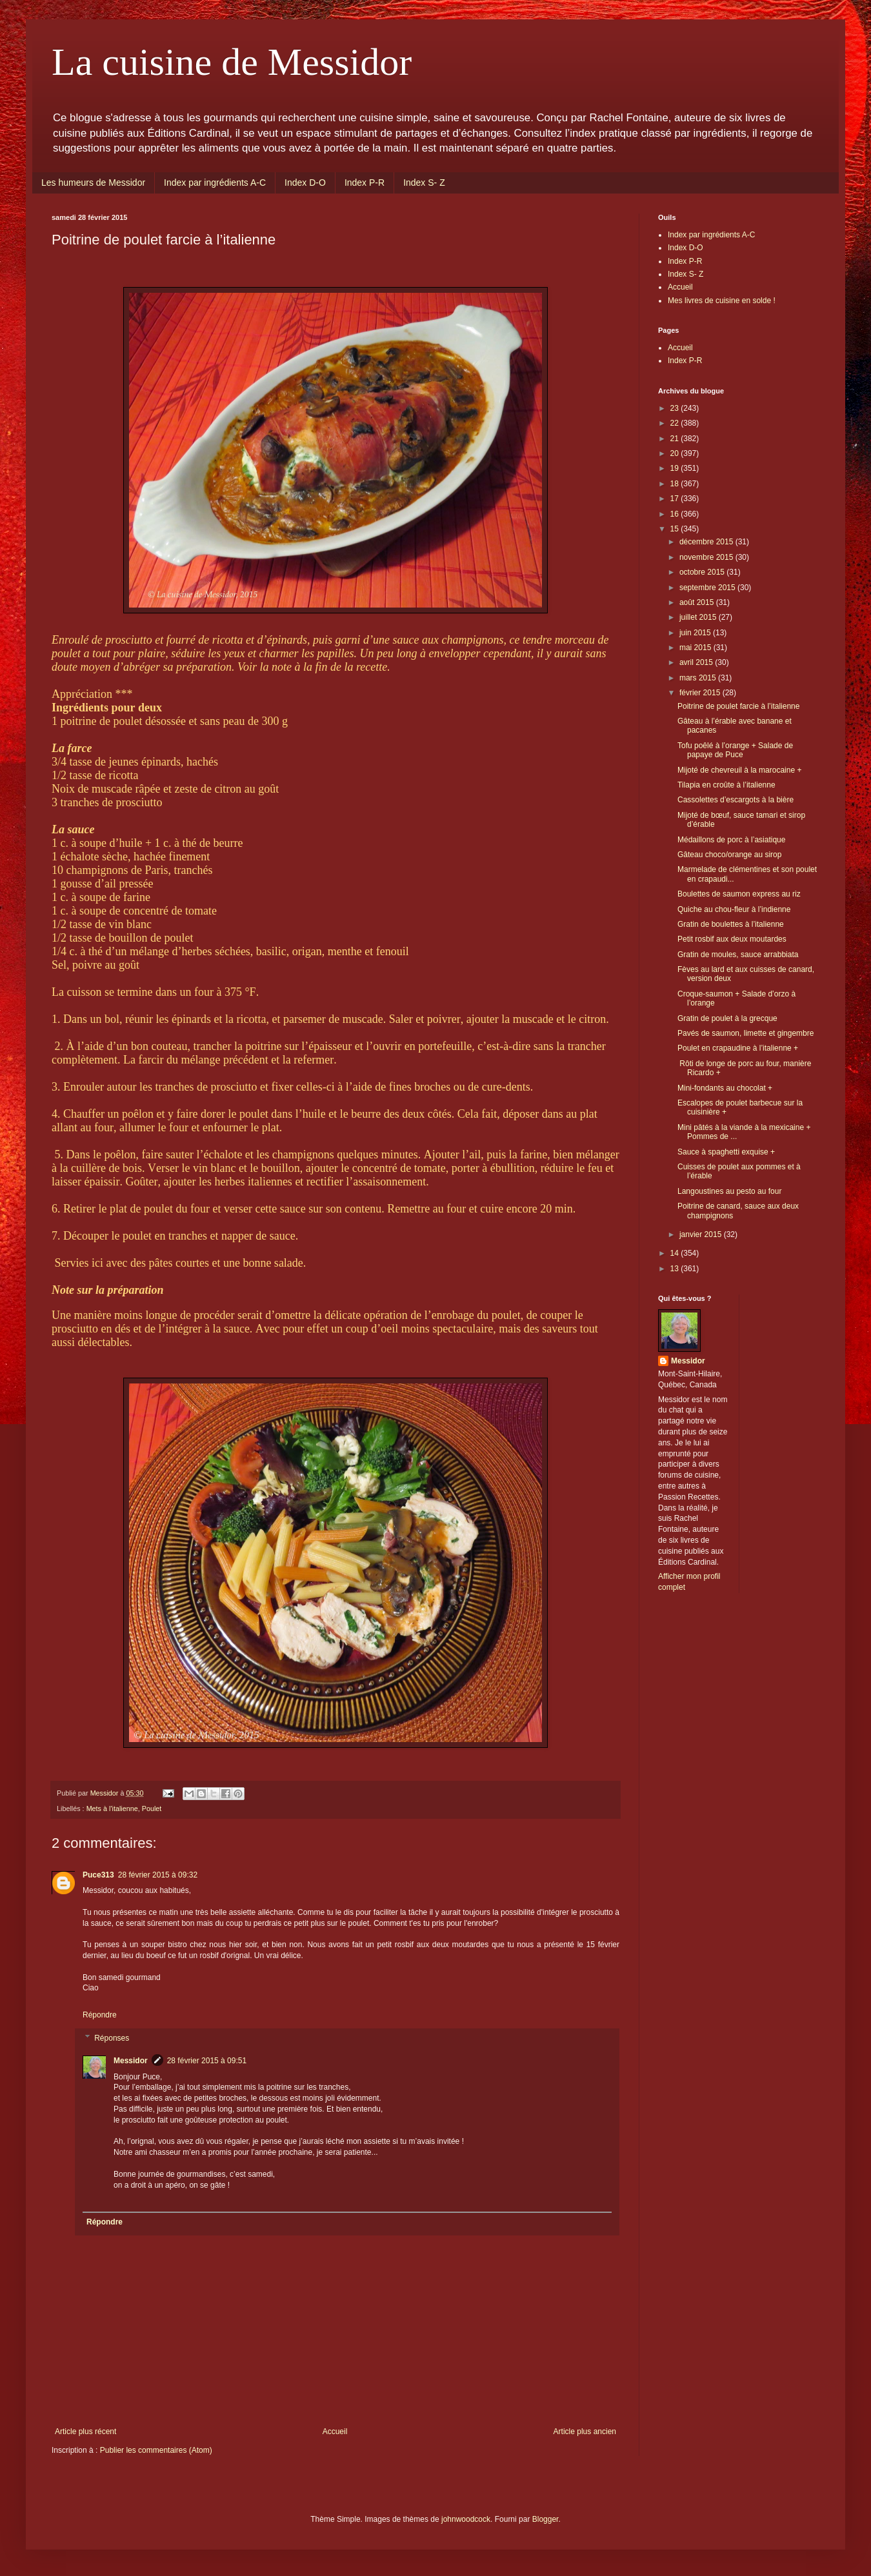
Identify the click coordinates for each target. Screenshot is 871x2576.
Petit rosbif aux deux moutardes (731, 939)
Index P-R (365, 182)
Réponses (111, 2038)
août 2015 (697, 602)
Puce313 (98, 1874)
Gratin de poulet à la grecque (727, 1018)
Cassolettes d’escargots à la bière (735, 799)
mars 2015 (698, 677)
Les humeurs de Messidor (93, 182)
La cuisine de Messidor (232, 62)
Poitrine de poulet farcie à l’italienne (738, 706)
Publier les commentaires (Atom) (156, 2450)
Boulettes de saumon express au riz (739, 893)
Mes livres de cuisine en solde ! (722, 300)
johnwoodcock (465, 2519)
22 (675, 423)
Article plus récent (85, 2431)
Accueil (335, 2431)
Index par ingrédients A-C (215, 182)
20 (675, 453)
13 (675, 1268)
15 (675, 528)
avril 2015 (697, 662)
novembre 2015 (707, 557)
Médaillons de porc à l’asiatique (731, 839)
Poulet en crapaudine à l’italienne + (737, 1048)
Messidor (131, 2060)
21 (675, 438)
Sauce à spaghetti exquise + (726, 1151)
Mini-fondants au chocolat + (724, 1088)
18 (675, 483)
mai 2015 (696, 647)
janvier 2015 (701, 1234)
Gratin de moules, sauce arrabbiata (737, 954)
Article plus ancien (585, 2431)
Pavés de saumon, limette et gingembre (745, 1033)
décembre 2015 (707, 541)
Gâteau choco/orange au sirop (729, 854)
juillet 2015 (699, 617)
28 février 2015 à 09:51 (206, 2060)
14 (675, 1253)
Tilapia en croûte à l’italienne (726, 784)
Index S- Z (424, 182)
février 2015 (701, 692)
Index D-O (305, 182)
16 (675, 514)
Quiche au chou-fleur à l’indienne (733, 909)
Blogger (545, 2519)
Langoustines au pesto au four (729, 1191)
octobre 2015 (702, 572)
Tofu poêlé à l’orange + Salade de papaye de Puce (735, 750)
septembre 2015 (708, 587)
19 (675, 468)
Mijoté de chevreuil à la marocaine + (739, 770)
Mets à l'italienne (112, 1808)
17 (675, 498)
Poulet (152, 1808)
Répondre (100, 2014)
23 (675, 408)
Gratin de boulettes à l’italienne (730, 924)
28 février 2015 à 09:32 (157, 1874)
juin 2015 (696, 632)
